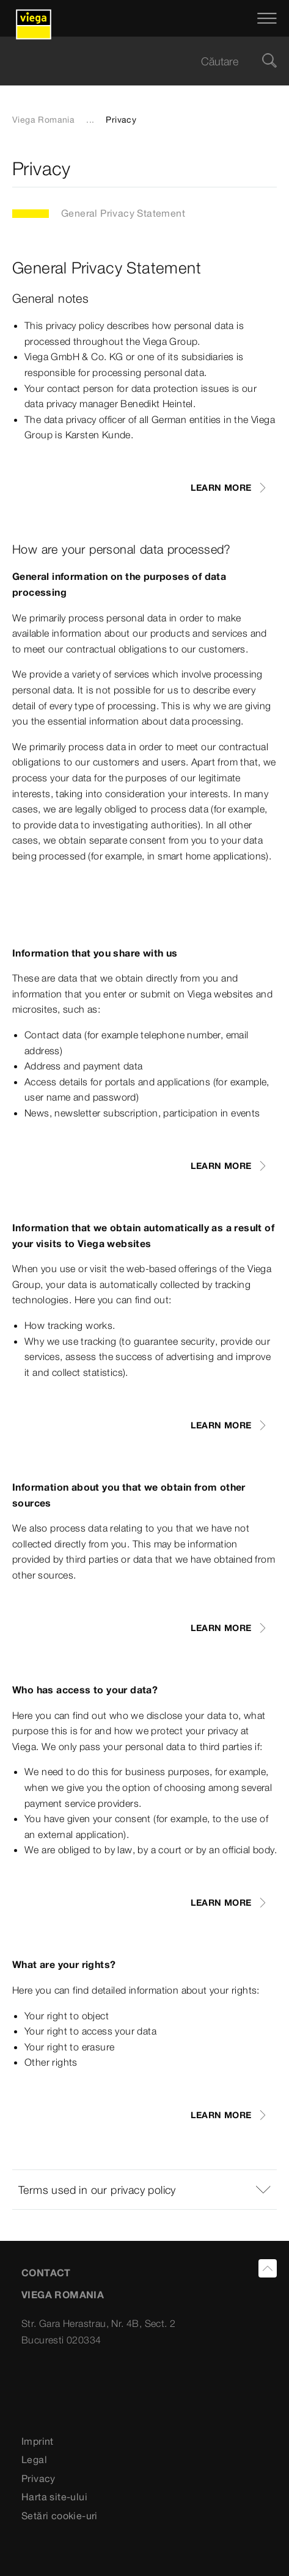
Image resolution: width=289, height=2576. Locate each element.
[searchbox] (134, 61)
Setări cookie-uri (59, 2515)
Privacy (38, 2478)
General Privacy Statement (123, 213)
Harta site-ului (54, 2497)
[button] (144, 2189)
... (90, 119)
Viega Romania (43, 119)
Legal (34, 2459)
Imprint (37, 2441)
